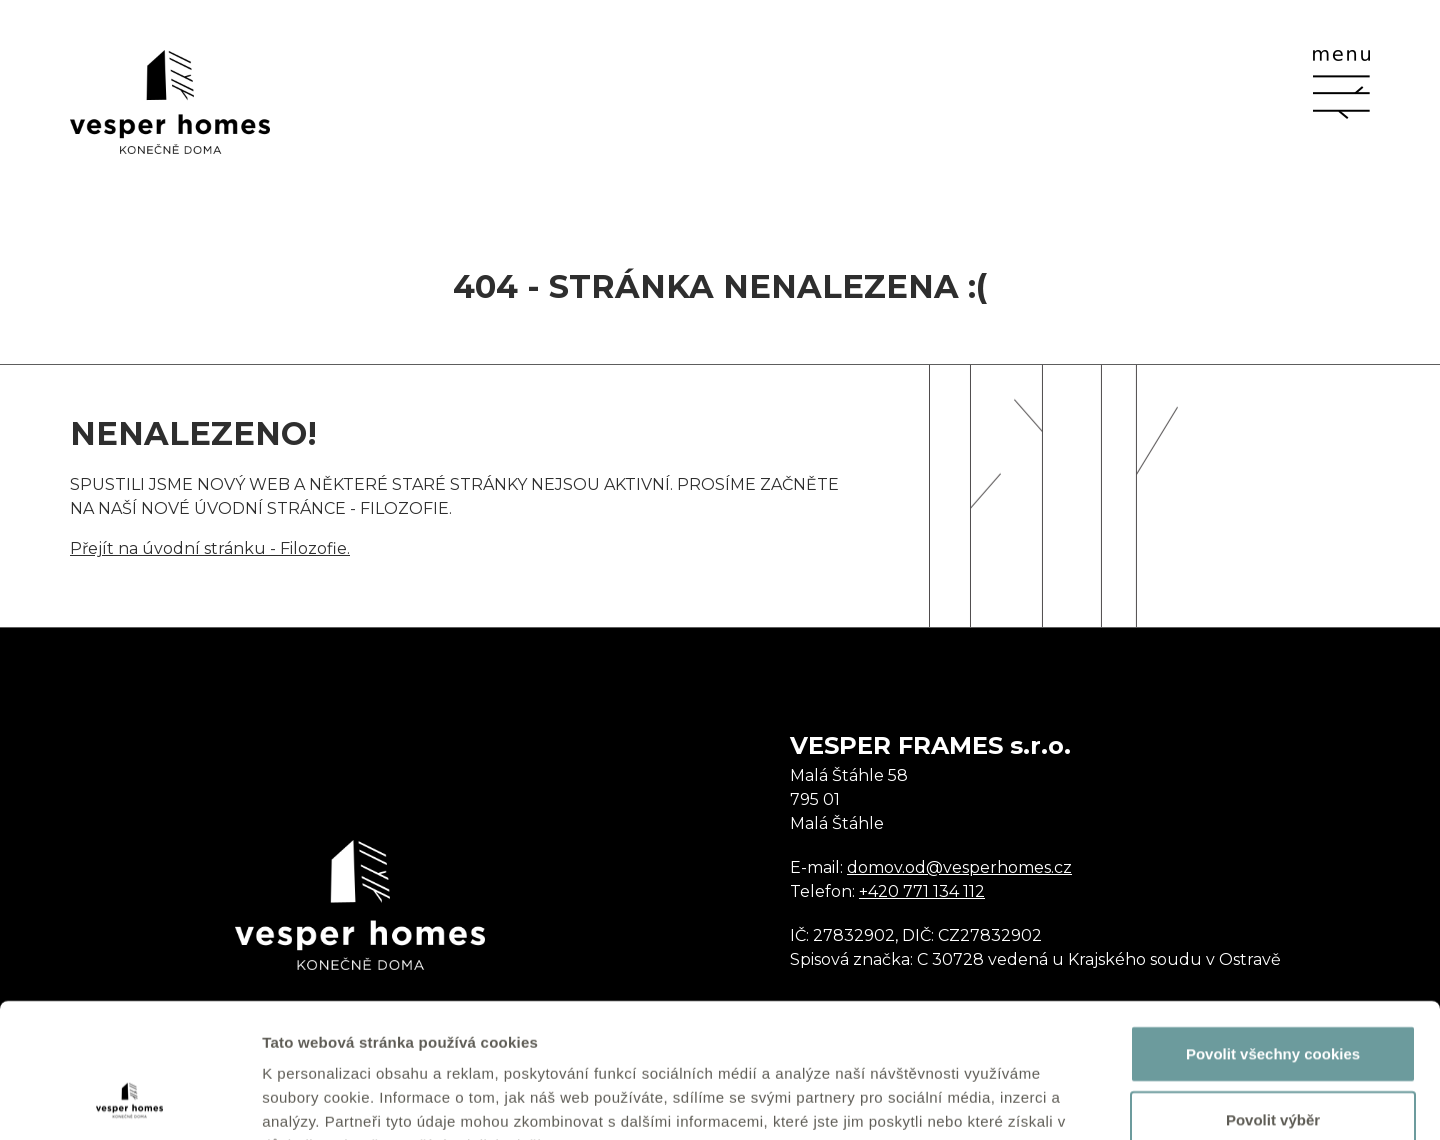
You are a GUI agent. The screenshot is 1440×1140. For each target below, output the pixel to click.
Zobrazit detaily (1057, 1100)
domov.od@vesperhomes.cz (959, 867)
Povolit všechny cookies (1273, 927)
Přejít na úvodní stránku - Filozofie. (210, 548)
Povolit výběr (1273, 993)
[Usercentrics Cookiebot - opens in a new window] (129, 1101)
